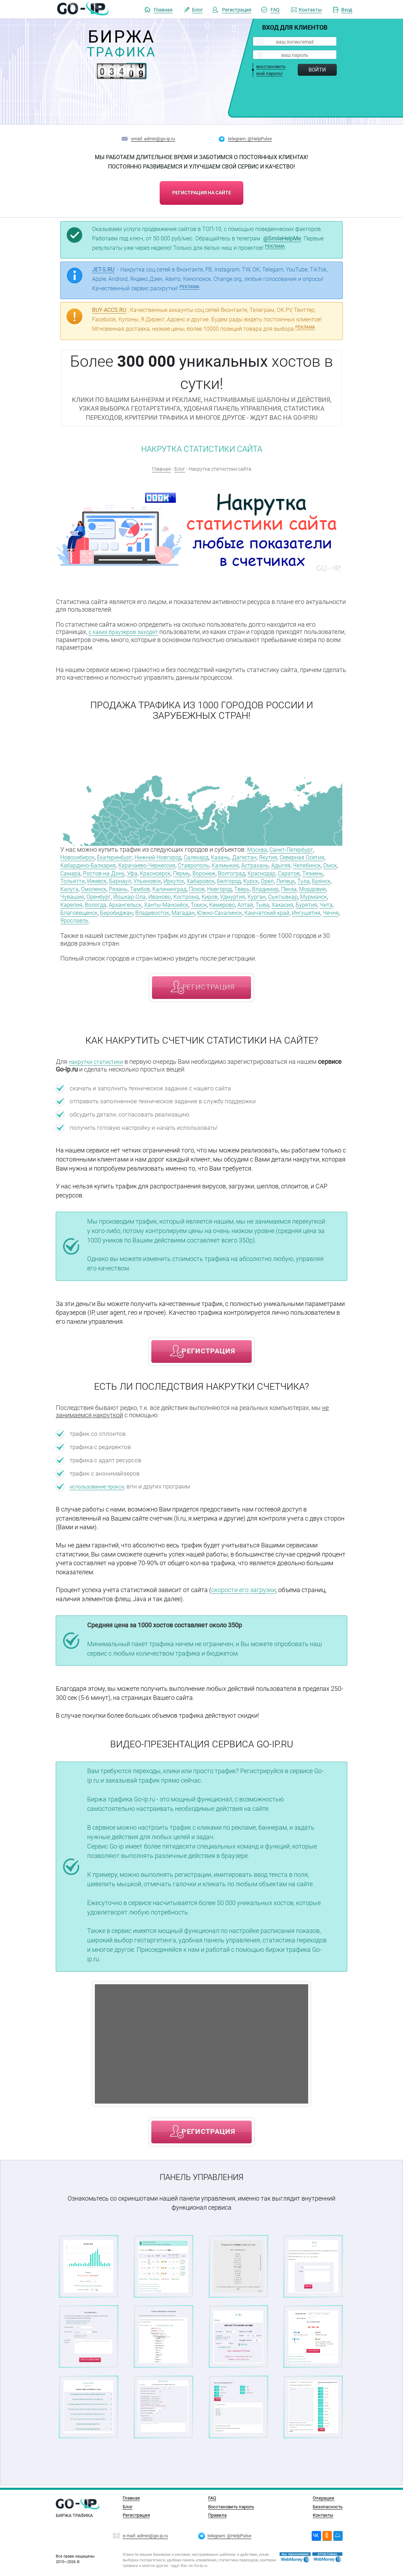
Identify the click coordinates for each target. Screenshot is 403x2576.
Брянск (176, 885)
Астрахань (299, 863)
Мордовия (197, 893)
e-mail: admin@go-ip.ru (145, 2535)
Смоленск (226, 885)
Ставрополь (231, 863)
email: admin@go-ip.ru (153, 138)
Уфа (190, 870)
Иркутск (273, 878)
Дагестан (265, 855)
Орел (116, 885)
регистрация (208, 990)
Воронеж (270, 870)
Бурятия (240, 908)
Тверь (119, 893)
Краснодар (76, 878)
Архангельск (306, 900)
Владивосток (118, 915)
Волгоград (300, 870)
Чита (261, 908)
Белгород (73, 885)
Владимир (145, 893)
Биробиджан (78, 915)
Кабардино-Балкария (114, 863)
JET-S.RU (103, 269)
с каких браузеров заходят (127, 631)
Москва (258, 848)
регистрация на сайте (202, 190)
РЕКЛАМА (275, 245)
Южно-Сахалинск (193, 915)
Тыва (191, 908)
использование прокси (102, 1488)
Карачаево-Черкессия (179, 863)
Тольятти (160, 878)
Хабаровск (302, 878)
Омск (101, 870)
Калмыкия (266, 863)
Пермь (244, 870)
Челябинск (75, 870)
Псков (69, 893)
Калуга (199, 885)
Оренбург (257, 893)
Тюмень (133, 878)
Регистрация (236, 10)
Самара (122, 870)
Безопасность (328, 2506)
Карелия (246, 900)
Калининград (309, 885)
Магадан (152, 915)
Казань (239, 855)
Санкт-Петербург (296, 848)
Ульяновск (243, 878)
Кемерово (146, 908)
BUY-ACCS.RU (109, 309)
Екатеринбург (120, 855)
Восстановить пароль (231, 2506)
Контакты (310, 10)
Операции (323, 2498)
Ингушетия (289, 915)
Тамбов (277, 885)
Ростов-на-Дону (159, 870)
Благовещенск (292, 908)
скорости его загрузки (243, 1592)
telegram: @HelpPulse (250, 138)
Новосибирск (79, 855)
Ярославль (76, 923)
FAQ (275, 10)
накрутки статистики (99, 1064)
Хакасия (214, 908)
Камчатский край (245, 915)
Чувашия (228, 893)
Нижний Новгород (169, 855)
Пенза (171, 893)
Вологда (273, 900)
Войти (317, 70)
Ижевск (188, 878)
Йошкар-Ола (291, 893)
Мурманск (217, 900)
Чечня (316, 915)
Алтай (172, 908)
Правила (217, 2515)
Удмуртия (126, 900)
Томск (121, 908)
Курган (153, 900)
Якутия (292, 855)
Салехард (212, 855)
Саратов (106, 878)
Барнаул (214, 878)
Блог (197, 10)
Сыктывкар (182, 900)
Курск (98, 885)
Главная (163, 10)
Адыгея (328, 863)
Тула (156, 885)
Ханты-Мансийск (85, 908)
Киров (101, 900)
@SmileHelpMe (282, 237)
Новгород (94, 893)
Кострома (74, 900)
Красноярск (215, 870)
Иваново (324, 893)
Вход (346, 10)
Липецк (136, 885)
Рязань (253, 885)
